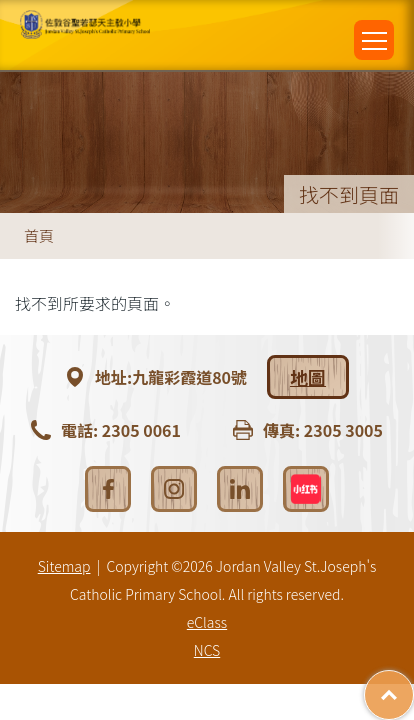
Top (413, 685)
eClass (207, 622)
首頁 (39, 235)
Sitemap (64, 566)
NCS (207, 650)
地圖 (308, 377)
